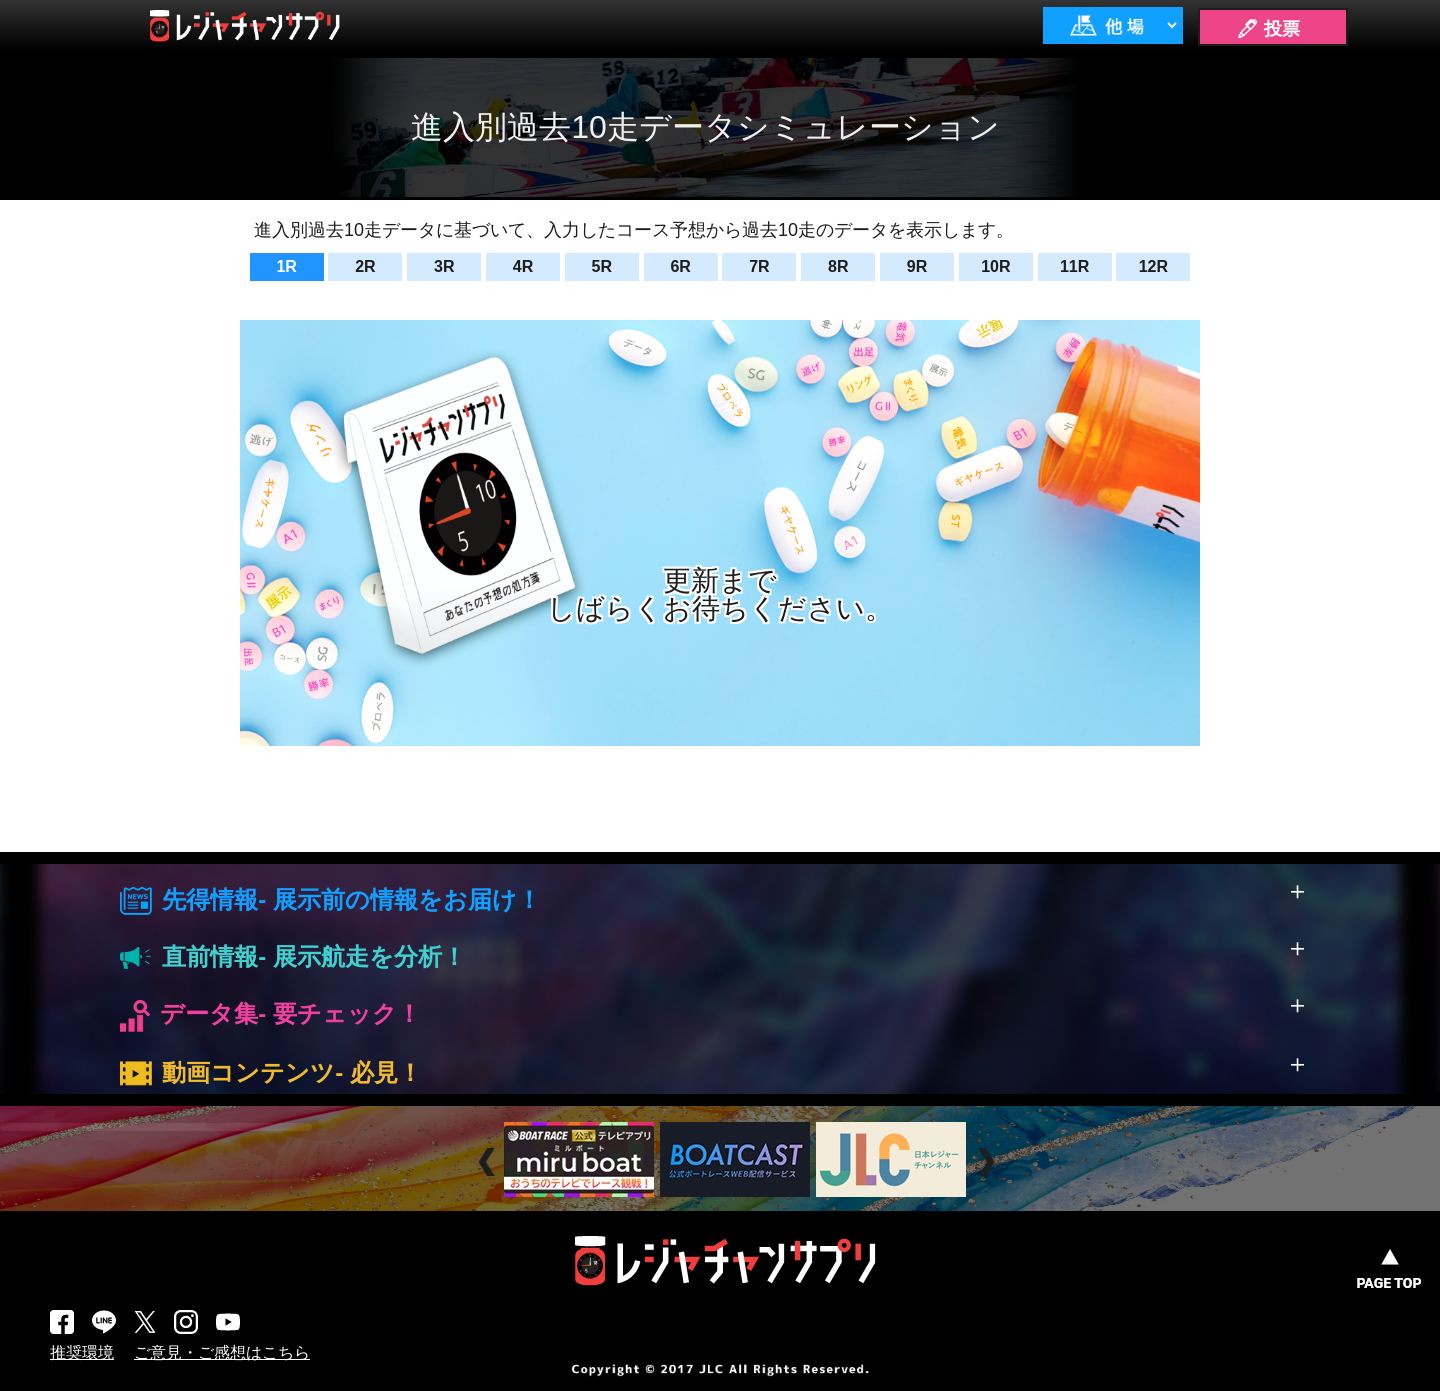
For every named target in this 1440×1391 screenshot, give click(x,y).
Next (988, 1161)
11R (1074, 266)
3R (444, 266)
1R (286, 266)
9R (917, 266)
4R (523, 266)
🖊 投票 (1268, 29)
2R (365, 266)
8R (838, 266)
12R (1153, 266)
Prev (489, 1161)
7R (759, 266)
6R (680, 266)
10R (995, 266)
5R (602, 266)
